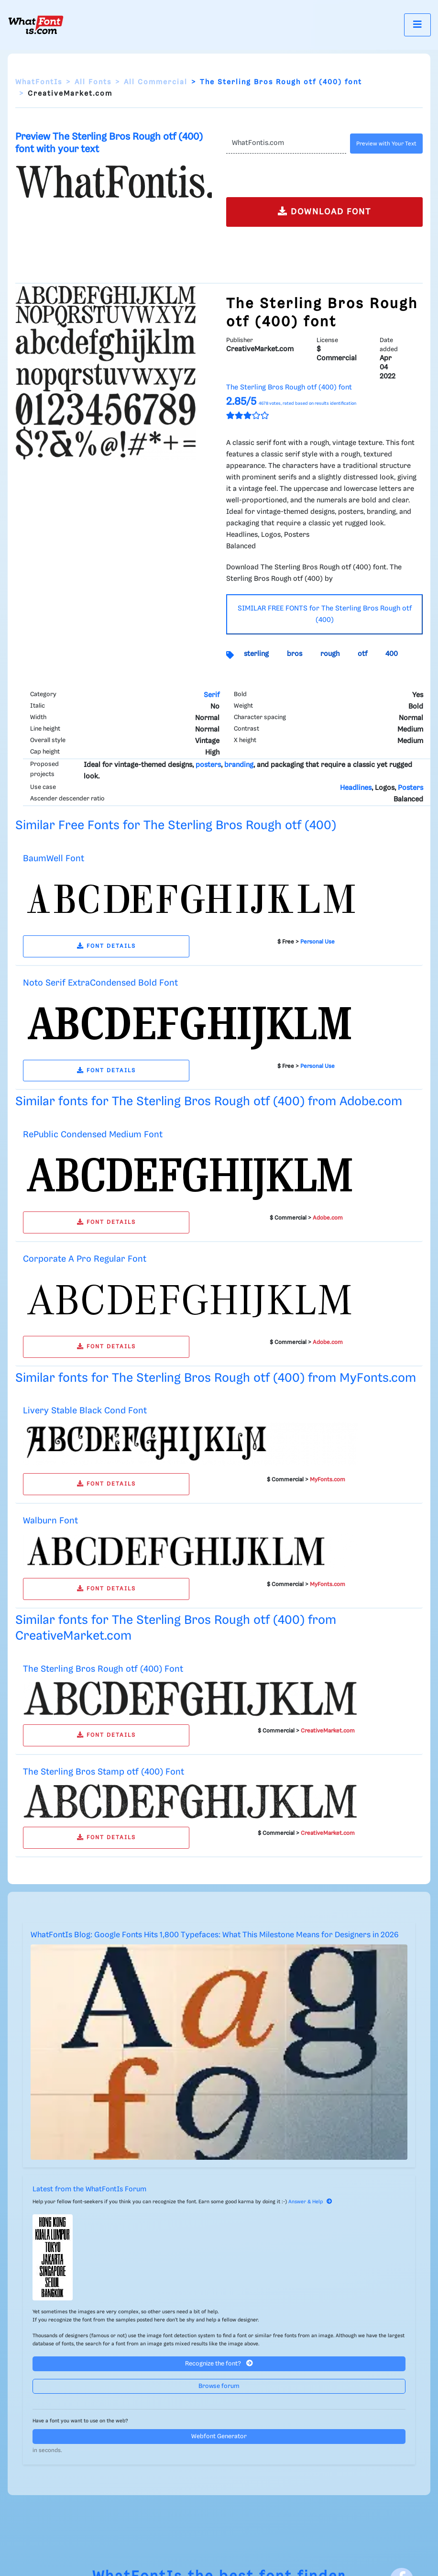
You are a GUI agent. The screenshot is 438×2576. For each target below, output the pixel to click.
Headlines (356, 788)
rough (329, 654)
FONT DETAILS (106, 946)
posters (208, 765)
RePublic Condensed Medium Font (93, 1134)
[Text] (286, 143)
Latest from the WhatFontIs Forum (89, 2189)
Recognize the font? (219, 2363)
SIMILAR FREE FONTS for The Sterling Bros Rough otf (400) (325, 614)
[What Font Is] (36, 24)
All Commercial (155, 82)
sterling (256, 654)
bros (294, 654)
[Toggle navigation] (417, 24)
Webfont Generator (219, 2436)
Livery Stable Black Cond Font (85, 1410)
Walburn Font (50, 1520)
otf (362, 654)
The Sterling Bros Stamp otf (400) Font (103, 1772)
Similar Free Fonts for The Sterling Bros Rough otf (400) (175, 825)
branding (238, 765)
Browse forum (219, 2386)
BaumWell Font (53, 858)
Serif (211, 695)
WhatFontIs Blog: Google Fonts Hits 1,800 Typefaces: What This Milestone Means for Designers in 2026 (215, 1935)
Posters (410, 788)
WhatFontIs (38, 82)
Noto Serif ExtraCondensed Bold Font (100, 983)
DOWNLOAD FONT (324, 211)
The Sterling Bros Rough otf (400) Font (103, 1669)
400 (391, 654)
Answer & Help (310, 2202)
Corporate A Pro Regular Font (84, 1259)
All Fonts (93, 82)
